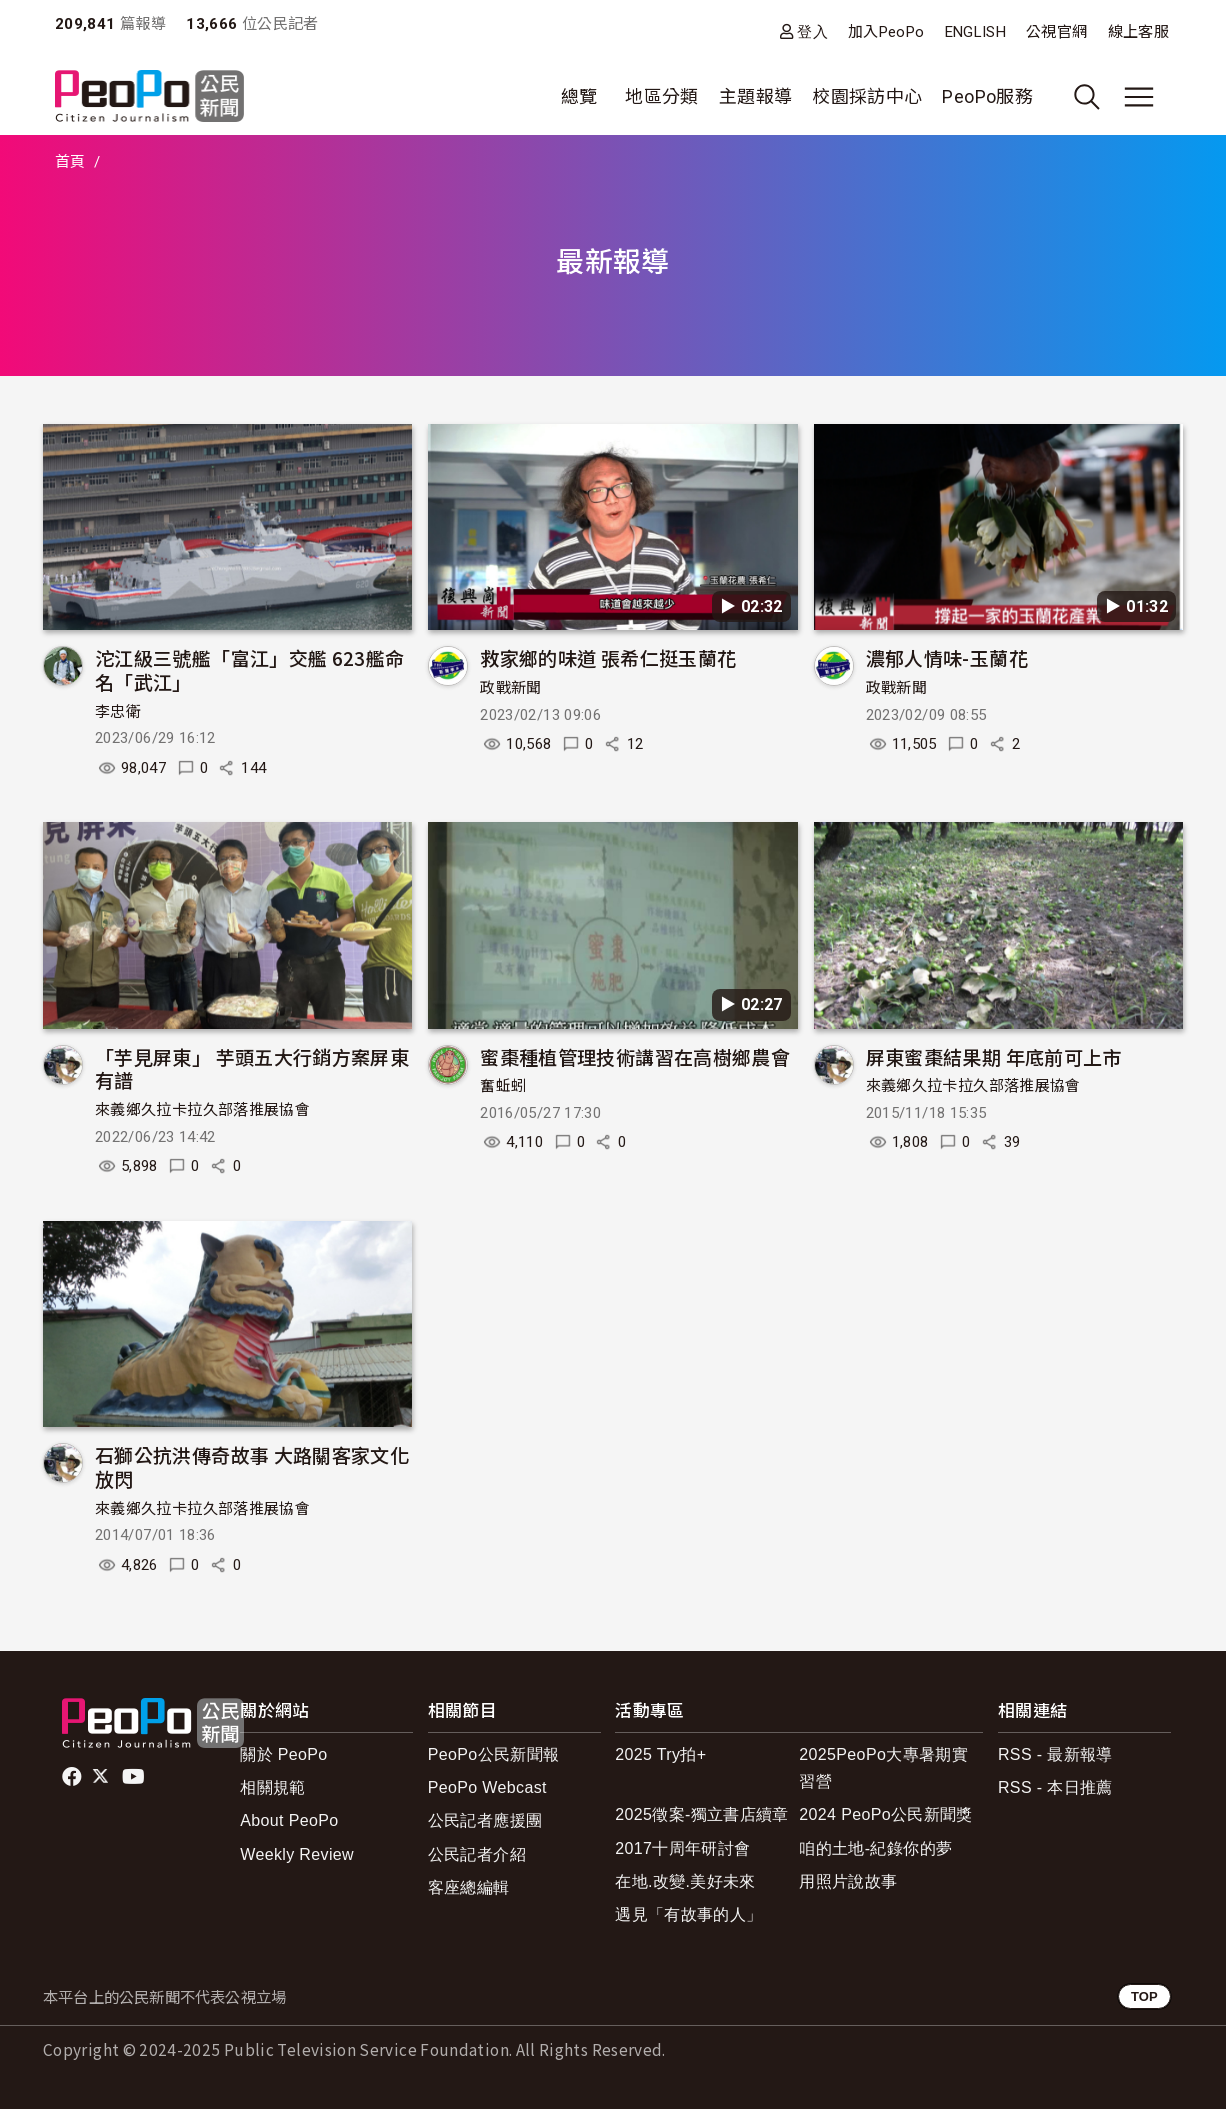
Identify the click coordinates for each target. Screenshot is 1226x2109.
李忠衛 (118, 712)
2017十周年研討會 (682, 1848)
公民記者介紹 (477, 1854)
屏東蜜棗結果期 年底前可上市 (994, 1056)
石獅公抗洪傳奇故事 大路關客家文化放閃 (252, 1466)
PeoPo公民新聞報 (494, 1754)
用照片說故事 (848, 1881)
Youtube (135, 1777)
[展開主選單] (1139, 97)
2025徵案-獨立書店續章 (702, 1814)
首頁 (70, 162)
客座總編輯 (469, 1887)
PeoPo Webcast (487, 1787)
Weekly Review (297, 1854)
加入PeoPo (886, 32)
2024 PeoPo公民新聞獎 (885, 1814)
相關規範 (272, 1787)
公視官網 (1056, 32)
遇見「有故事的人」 (688, 1914)
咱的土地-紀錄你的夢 (875, 1848)
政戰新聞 (510, 688)
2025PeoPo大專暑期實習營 (883, 1768)
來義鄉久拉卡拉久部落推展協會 (202, 1110)
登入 (812, 31)
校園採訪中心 (867, 96)
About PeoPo (289, 1820)
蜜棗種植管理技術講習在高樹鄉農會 (635, 1056)
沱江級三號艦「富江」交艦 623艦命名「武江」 (249, 669)
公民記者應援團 (485, 1820)
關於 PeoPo (283, 1754)
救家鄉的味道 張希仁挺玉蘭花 (608, 657)
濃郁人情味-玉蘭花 (947, 657)
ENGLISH (976, 32)
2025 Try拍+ (660, 1754)
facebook (73, 1777)
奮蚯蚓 (503, 1086)
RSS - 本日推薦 (1055, 1787)
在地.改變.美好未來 (685, 1881)
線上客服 (1138, 32)
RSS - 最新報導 (1055, 1754)
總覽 (579, 96)
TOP (1144, 1996)
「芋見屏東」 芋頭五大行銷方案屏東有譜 (252, 1068)
